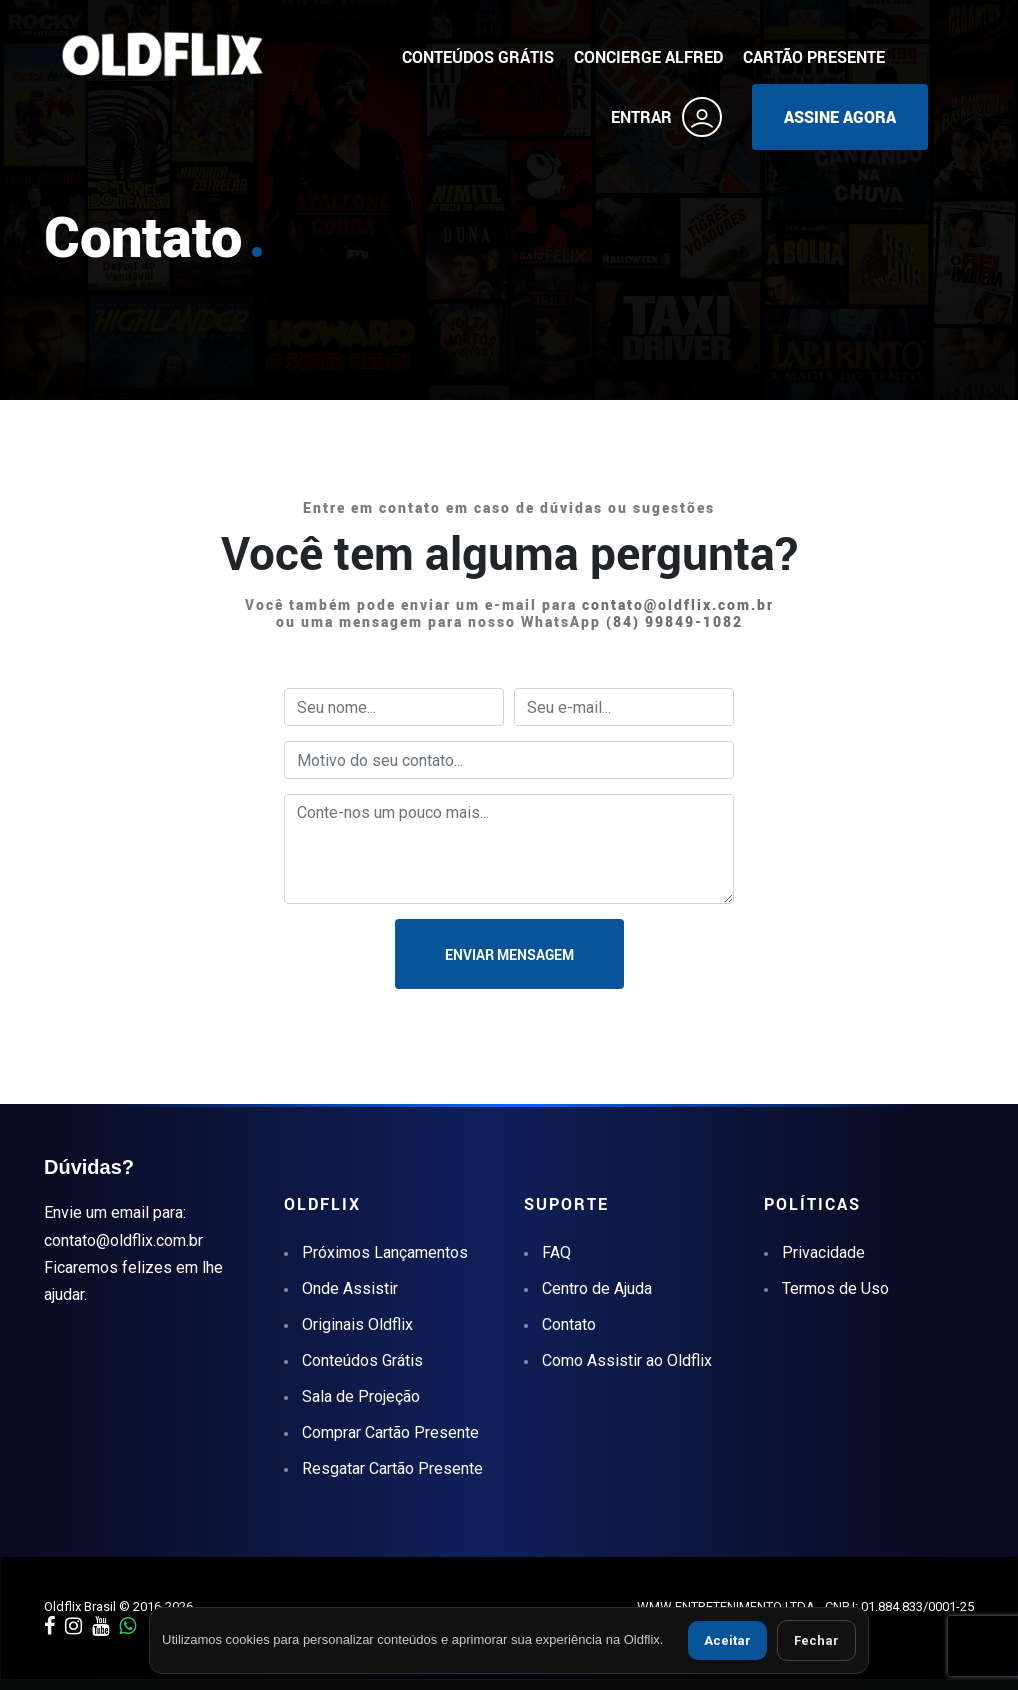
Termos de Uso (835, 1288)
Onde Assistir (350, 1288)
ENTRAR (666, 117)
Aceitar (727, 1640)
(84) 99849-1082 (674, 621)
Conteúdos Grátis (362, 1360)
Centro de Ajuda (597, 1288)
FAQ (556, 1252)
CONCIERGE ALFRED (648, 57)
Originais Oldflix (357, 1324)
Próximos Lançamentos (385, 1252)
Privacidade (823, 1252)
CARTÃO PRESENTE (814, 57)
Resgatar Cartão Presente (392, 1468)
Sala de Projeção (361, 1396)
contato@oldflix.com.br (678, 604)
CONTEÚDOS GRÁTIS (478, 57)
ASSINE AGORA (840, 117)
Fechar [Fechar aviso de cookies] (816, 1640)
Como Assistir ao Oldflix (627, 1360)
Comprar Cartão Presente (390, 1432)
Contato (569, 1324)
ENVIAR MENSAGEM (509, 954)
